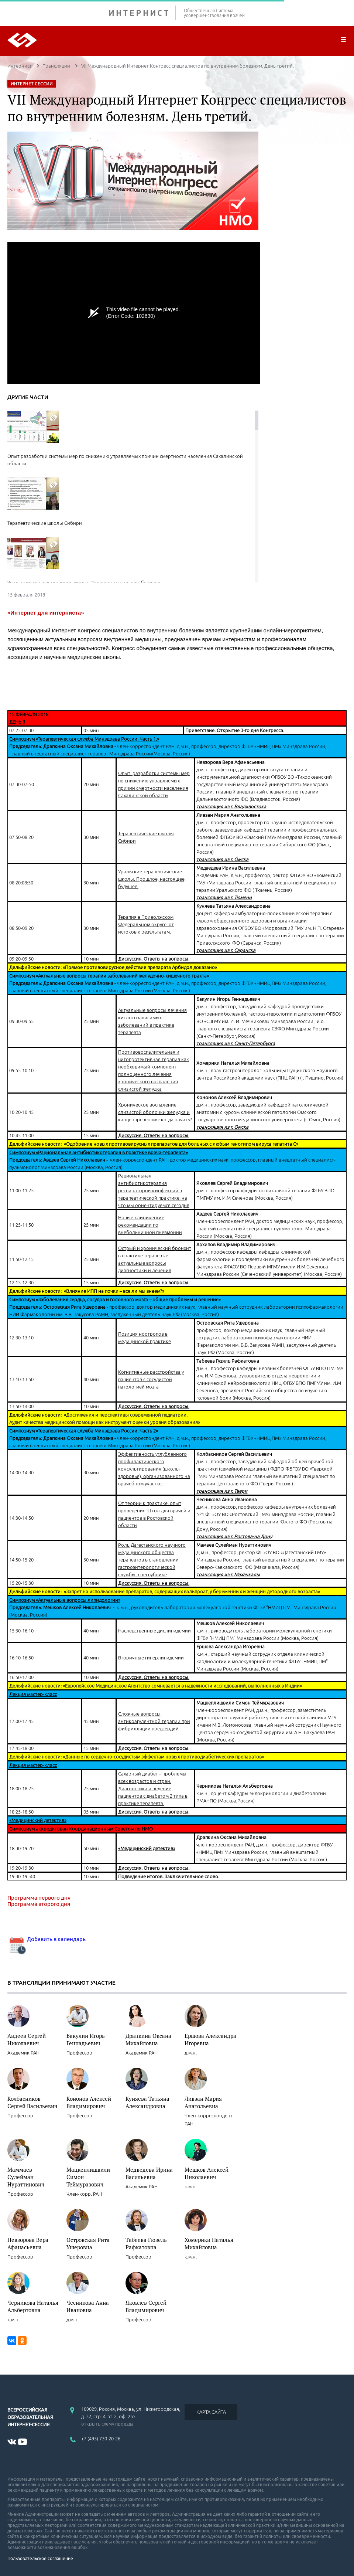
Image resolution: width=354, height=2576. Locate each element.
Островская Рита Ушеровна (88, 2243)
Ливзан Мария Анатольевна (203, 2102)
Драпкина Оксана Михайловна (148, 2039)
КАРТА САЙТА (211, 2411)
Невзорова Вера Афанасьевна (27, 2243)
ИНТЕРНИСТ (142, 13)
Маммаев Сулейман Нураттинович (25, 2177)
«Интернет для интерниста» (45, 612)
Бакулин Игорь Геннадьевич (85, 2039)
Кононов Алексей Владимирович (88, 2102)
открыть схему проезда (107, 2423)
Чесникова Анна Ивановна (87, 2306)
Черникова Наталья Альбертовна (32, 2306)
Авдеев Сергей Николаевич (26, 2039)
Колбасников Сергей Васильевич (32, 2102)
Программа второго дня (38, 1904)
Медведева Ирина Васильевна (149, 2173)
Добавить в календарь (46, 1939)
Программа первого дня (39, 1897)
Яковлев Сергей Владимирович (146, 2306)
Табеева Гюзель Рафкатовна (146, 2243)
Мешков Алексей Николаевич (206, 2173)
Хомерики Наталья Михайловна (209, 2243)
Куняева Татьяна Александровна (147, 2102)
